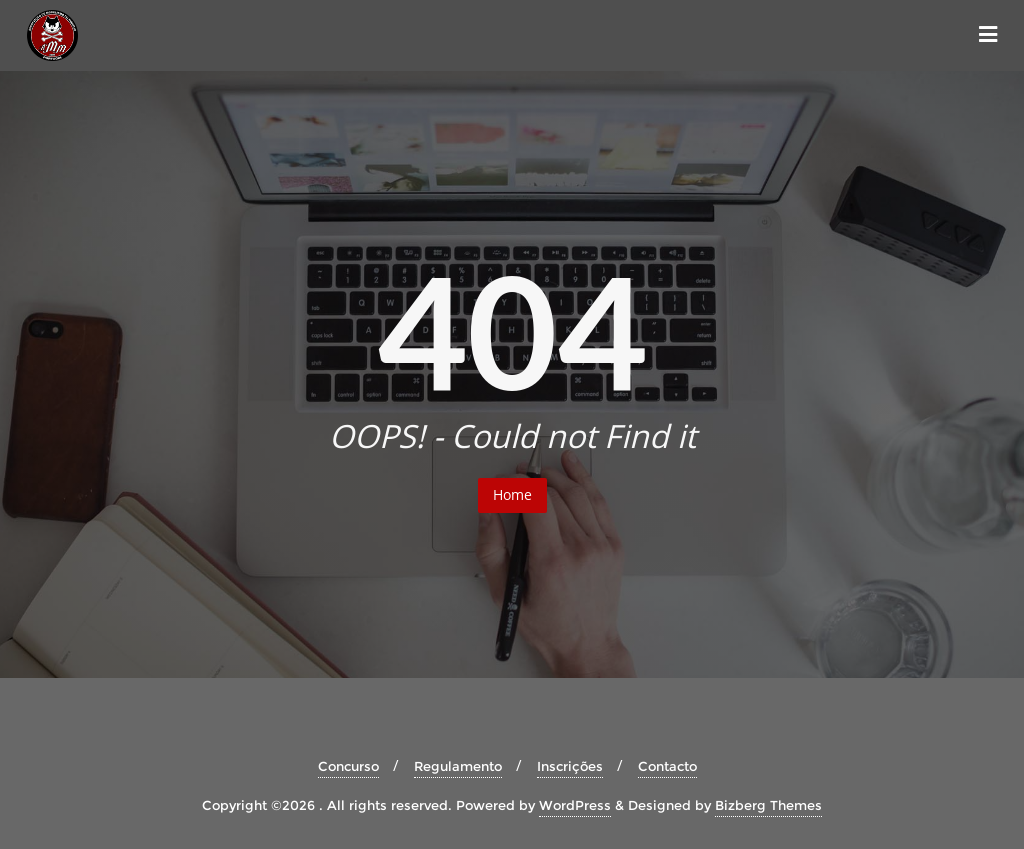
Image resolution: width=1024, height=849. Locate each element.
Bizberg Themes (768, 805)
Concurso (348, 766)
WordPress (575, 805)
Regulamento (458, 766)
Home (512, 494)
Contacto (667, 766)
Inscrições (570, 766)
